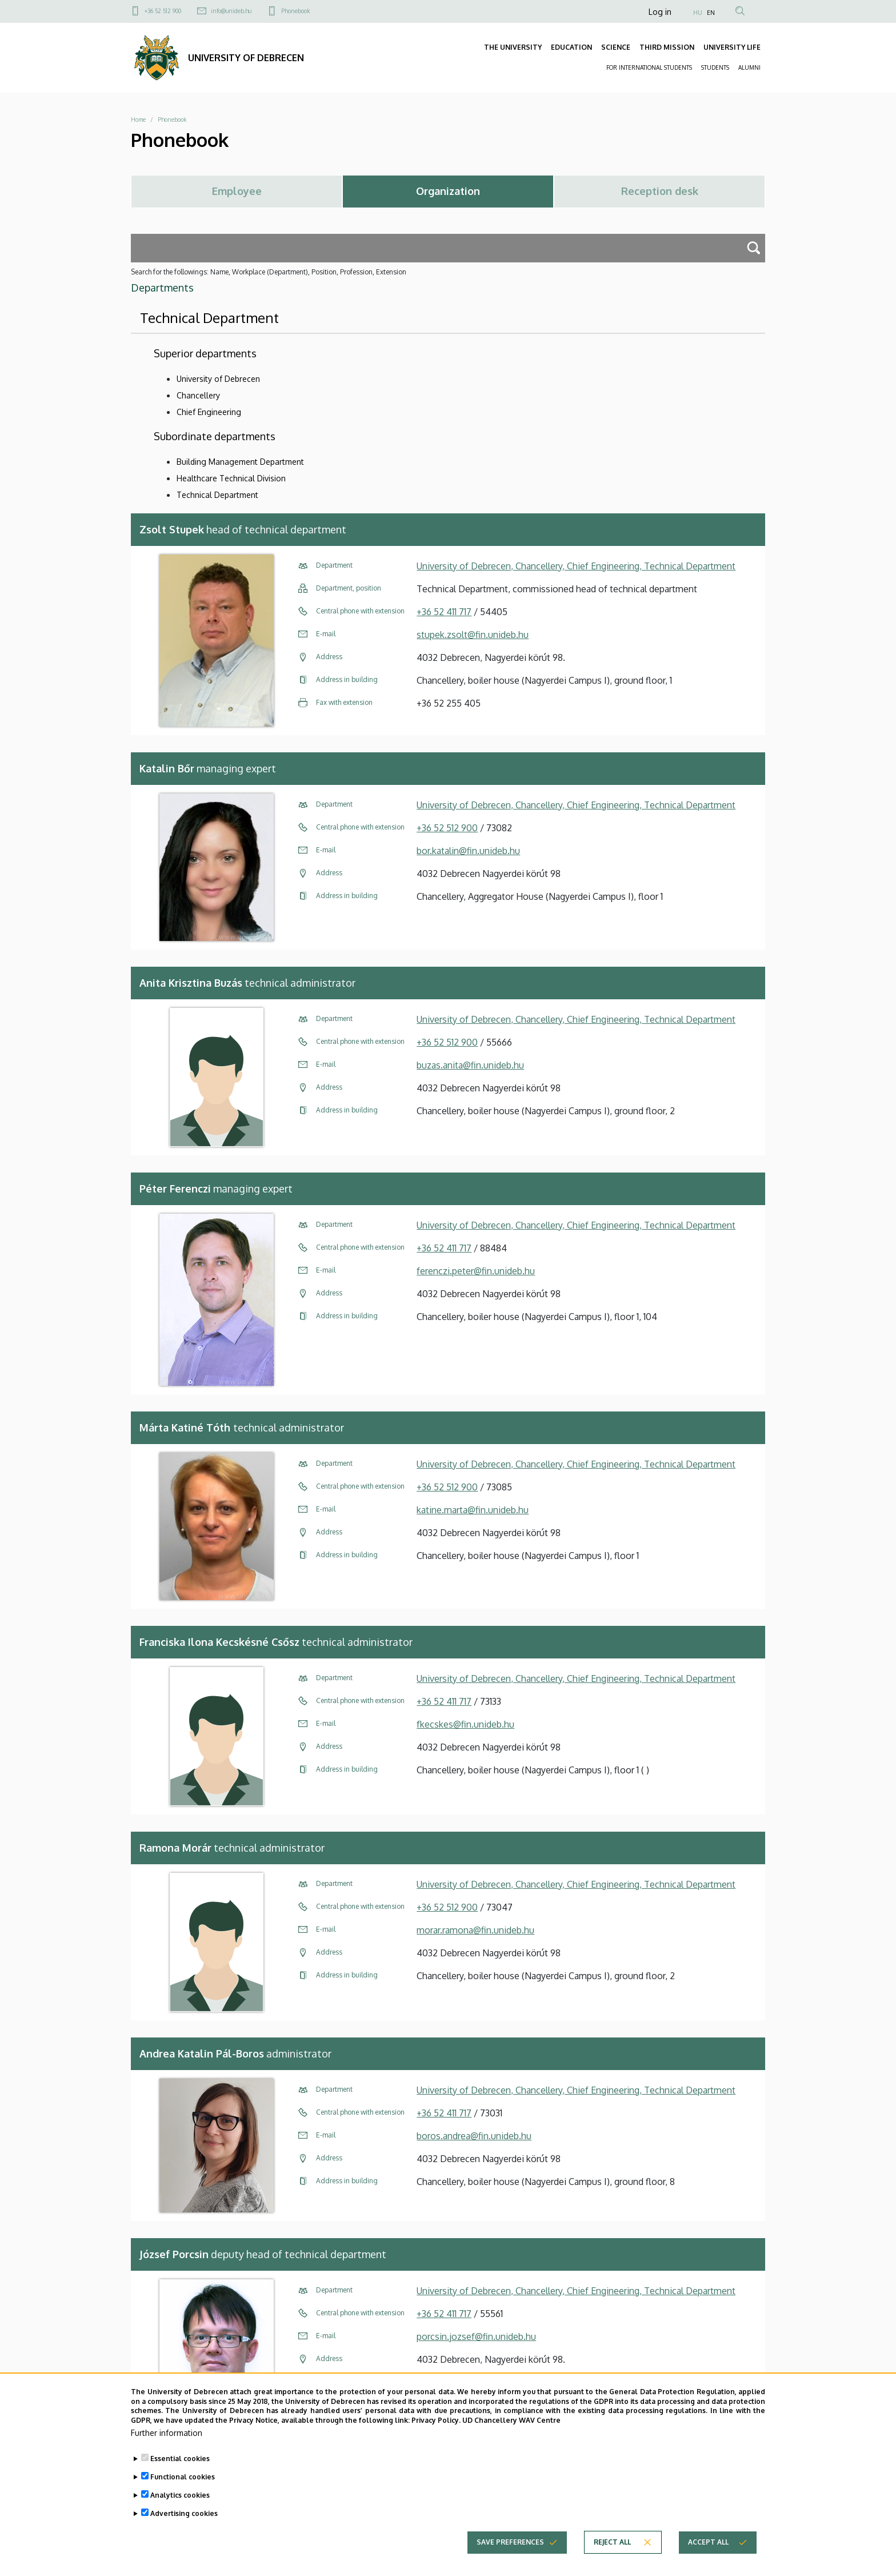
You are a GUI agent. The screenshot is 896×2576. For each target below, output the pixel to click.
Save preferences (510, 2555)
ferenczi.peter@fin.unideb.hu (476, 1271)
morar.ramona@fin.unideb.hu (475, 1930)
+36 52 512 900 (163, 10)
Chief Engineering (209, 412)
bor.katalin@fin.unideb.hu (468, 850)
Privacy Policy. (436, 2434)
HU (697, 12)
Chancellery (198, 395)
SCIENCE (615, 47)
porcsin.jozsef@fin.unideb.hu (476, 2336)
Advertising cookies (184, 2527)
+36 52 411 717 (444, 611)
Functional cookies (182, 2490)
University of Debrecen (218, 379)
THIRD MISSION (666, 47)
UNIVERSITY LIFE (732, 47)
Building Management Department (240, 461)
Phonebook (295, 10)
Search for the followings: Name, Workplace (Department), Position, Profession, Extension (268, 272)
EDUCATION (571, 47)
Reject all (612, 2555)
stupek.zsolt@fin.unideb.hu (473, 634)
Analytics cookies (180, 2509)
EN (711, 12)
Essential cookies (180, 2472)
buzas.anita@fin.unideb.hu (470, 1065)
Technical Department (217, 495)
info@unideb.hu (231, 10)
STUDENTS (715, 67)
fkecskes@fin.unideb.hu (465, 1724)
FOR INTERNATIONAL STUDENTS (649, 67)
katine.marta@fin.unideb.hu (473, 1510)
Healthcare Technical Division (231, 478)
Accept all (708, 2555)
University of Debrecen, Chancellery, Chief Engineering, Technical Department (576, 566)
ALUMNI (749, 67)
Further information (166, 2446)
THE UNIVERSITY (513, 47)
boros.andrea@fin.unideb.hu (474, 2136)
